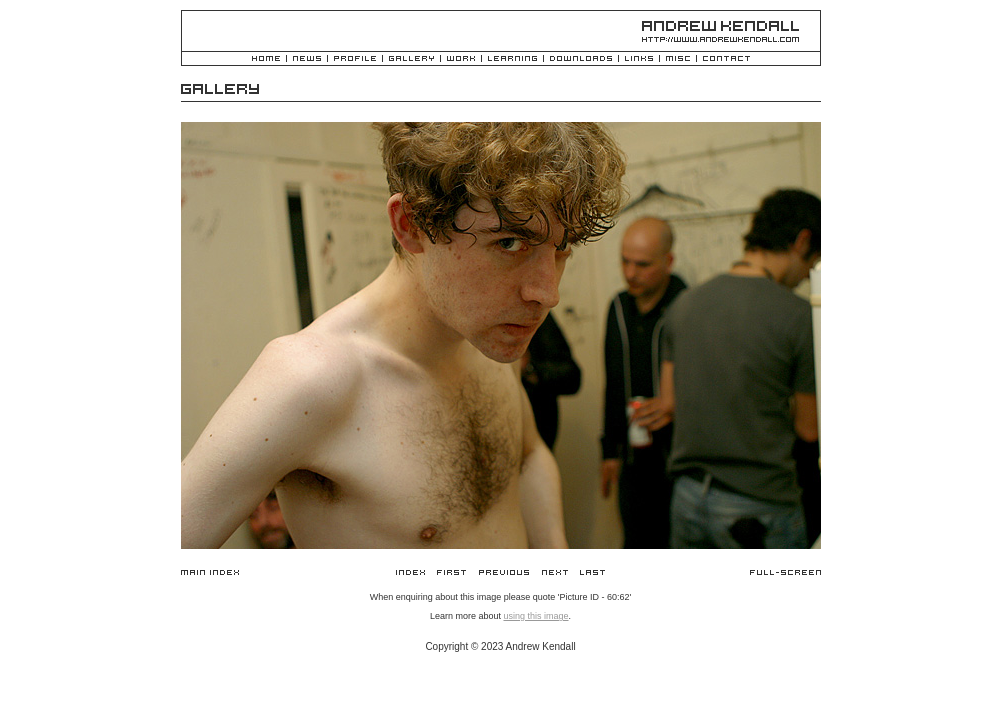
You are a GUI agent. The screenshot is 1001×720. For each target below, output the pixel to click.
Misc (678, 59)
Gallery (411, 59)
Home (266, 59)
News (307, 59)
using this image (535, 616)
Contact (726, 59)
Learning (512, 59)
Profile (355, 59)
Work (461, 59)
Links (639, 59)
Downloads (581, 59)
